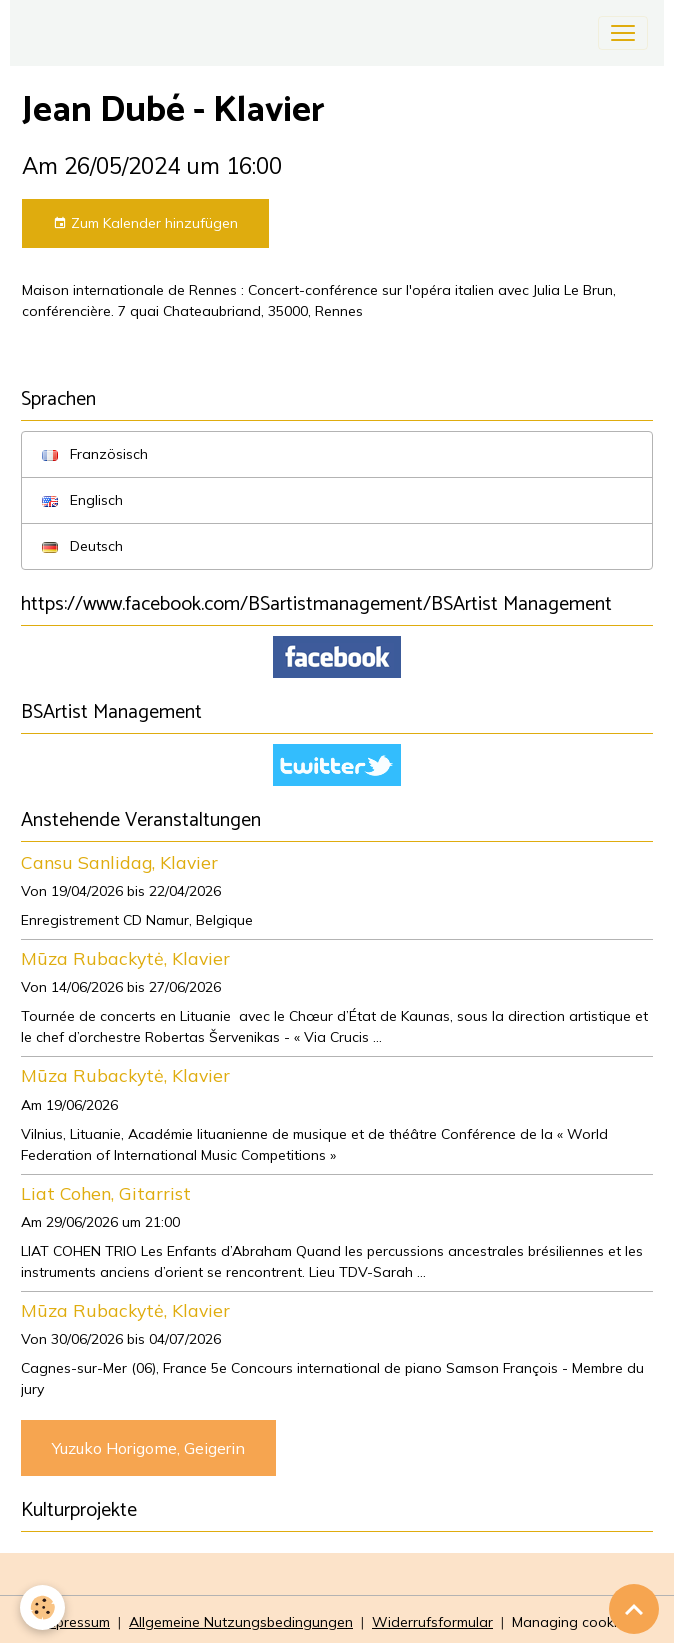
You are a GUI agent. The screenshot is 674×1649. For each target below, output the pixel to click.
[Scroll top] (634, 1609)
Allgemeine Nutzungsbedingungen (241, 1622)
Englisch (82, 500)
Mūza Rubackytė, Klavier (125, 958)
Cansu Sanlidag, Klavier (119, 862)
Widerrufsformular (432, 1622)
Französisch (95, 454)
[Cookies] (42, 1607)
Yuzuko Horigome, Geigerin (148, 1448)
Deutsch (82, 546)
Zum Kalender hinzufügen (145, 223)
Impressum (76, 1622)
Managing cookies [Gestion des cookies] (572, 1622)
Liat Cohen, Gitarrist (106, 1193)
